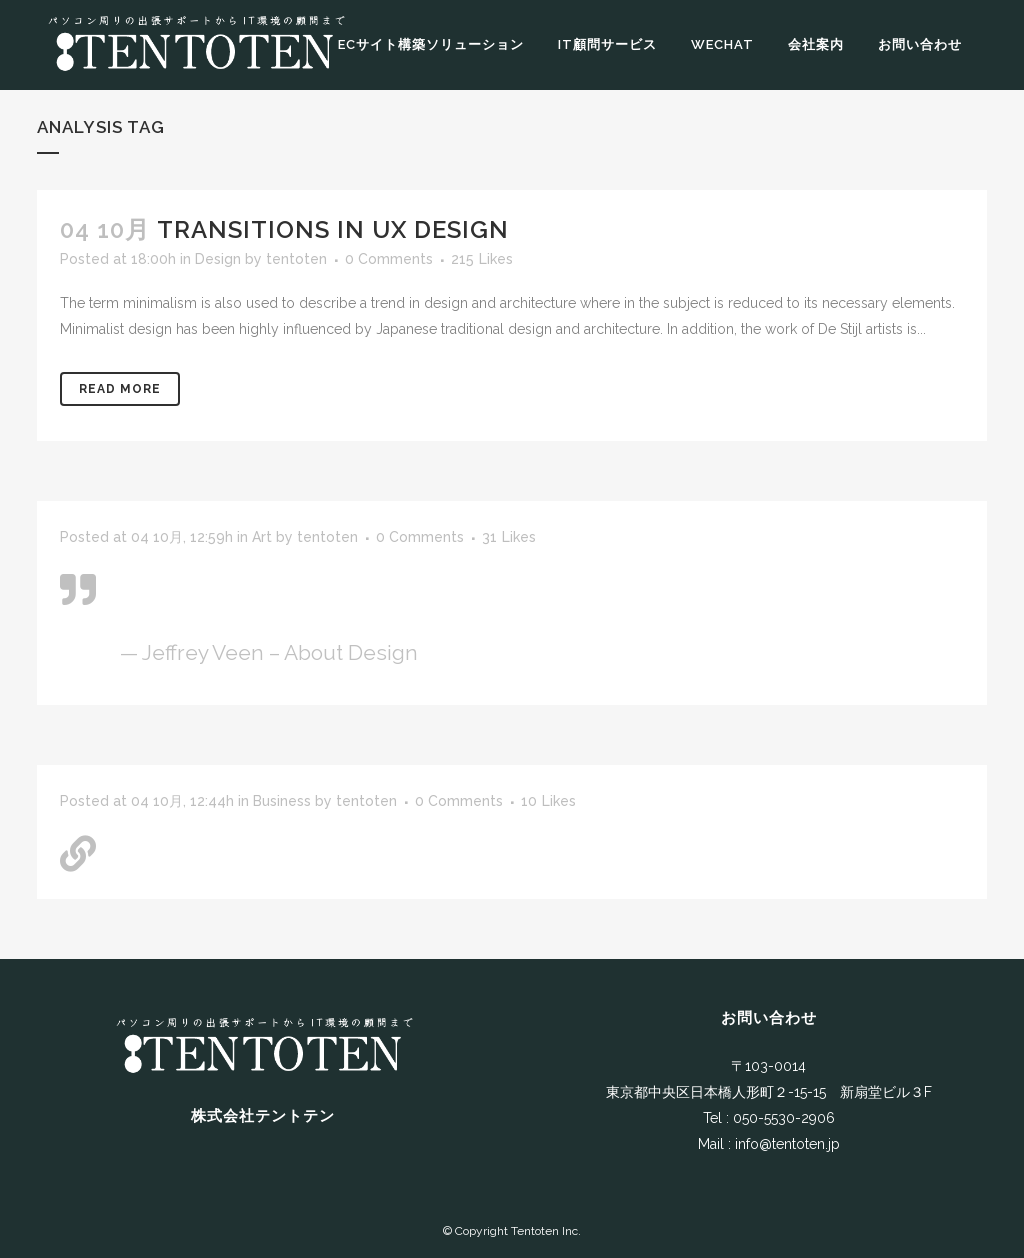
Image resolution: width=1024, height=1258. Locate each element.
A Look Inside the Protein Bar (261, 846)
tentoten (296, 259)
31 (509, 537)
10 (548, 801)
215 (482, 259)
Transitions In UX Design (333, 229)
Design (218, 259)
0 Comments (389, 259)
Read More (120, 389)
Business (282, 801)
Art (262, 537)
